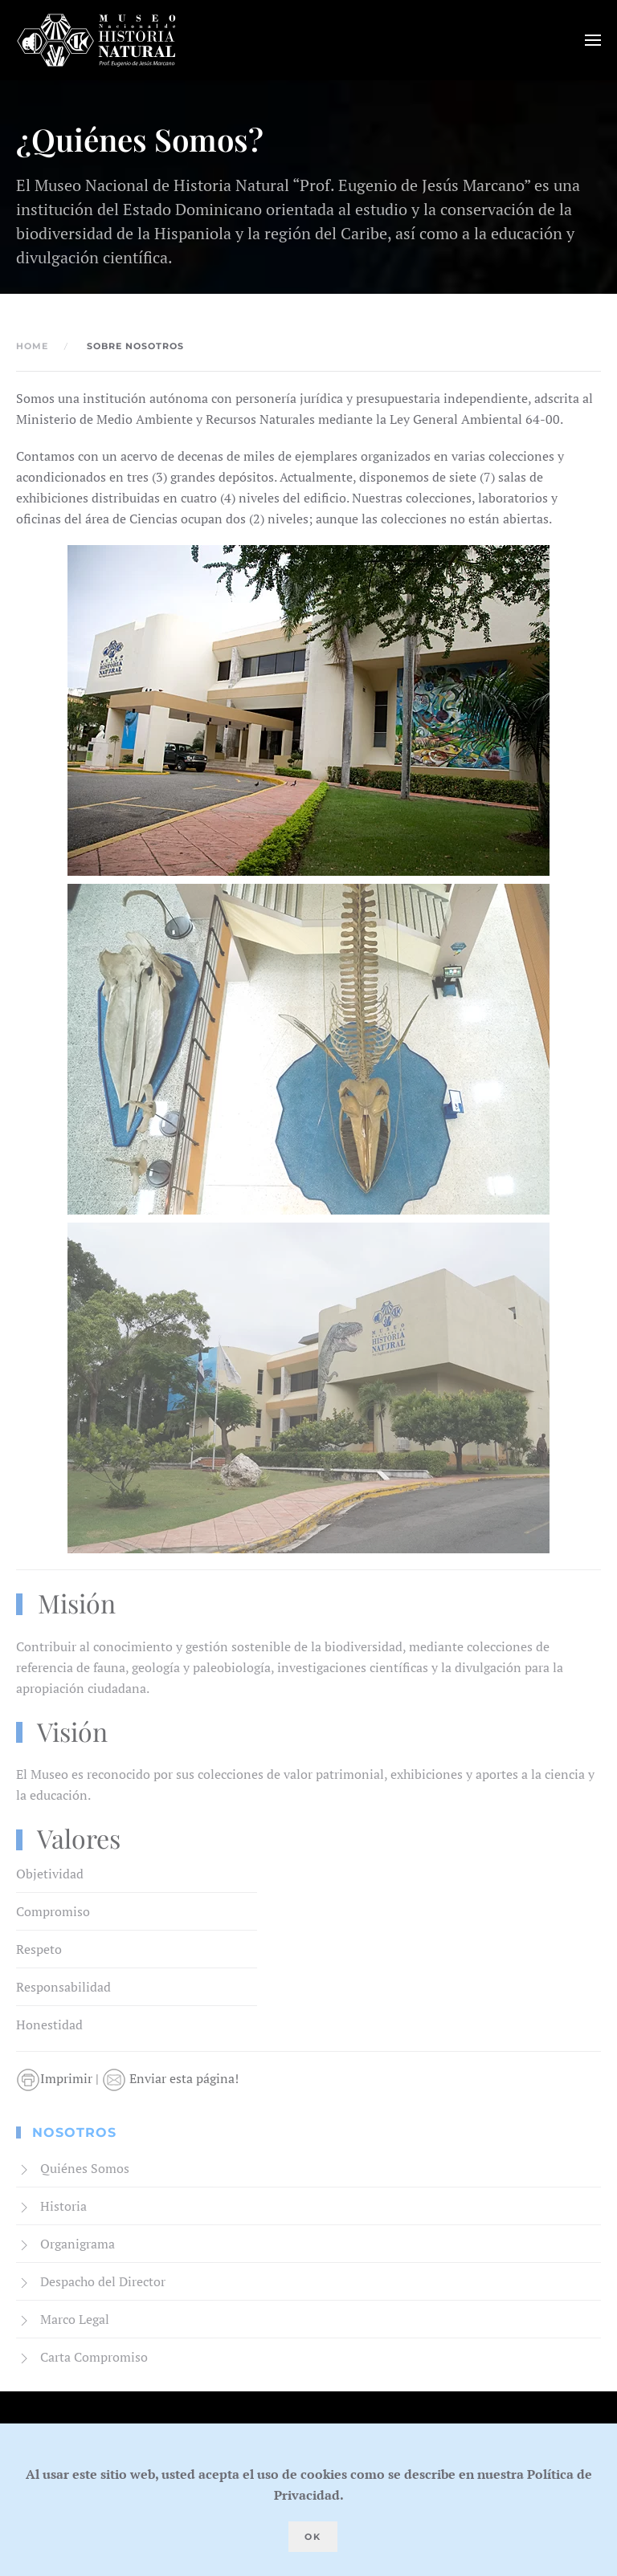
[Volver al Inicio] (96, 40)
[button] (593, 40)
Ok (312, 2536)
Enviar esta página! (170, 2078)
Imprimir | (59, 2078)
